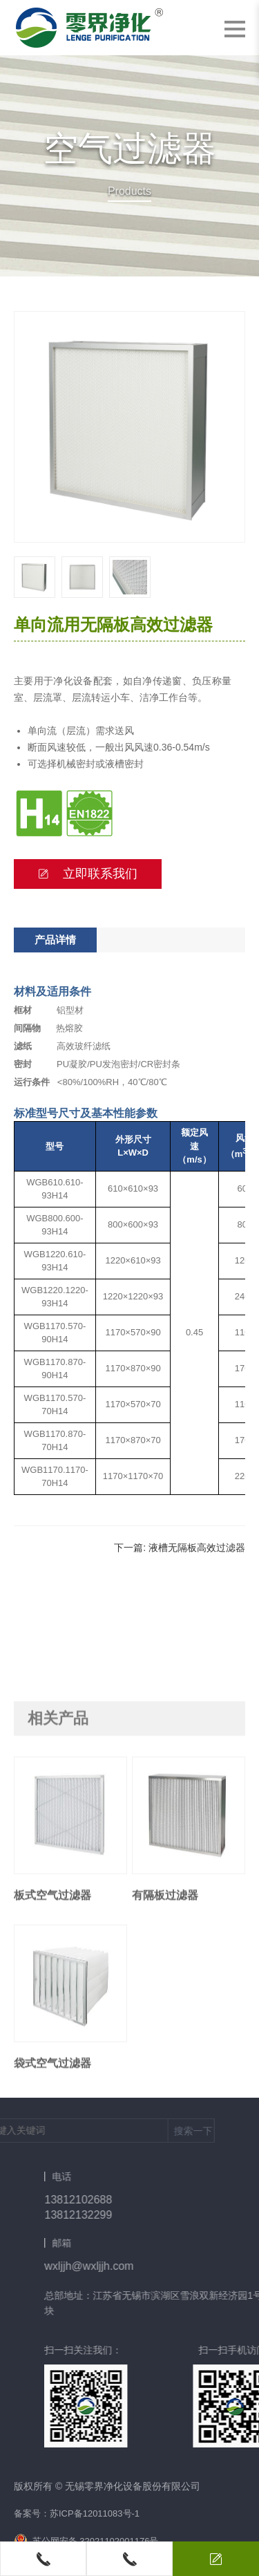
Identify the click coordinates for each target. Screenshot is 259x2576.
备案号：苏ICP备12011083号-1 (77, 2513)
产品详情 (55, 940)
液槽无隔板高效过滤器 (196, 1547)
